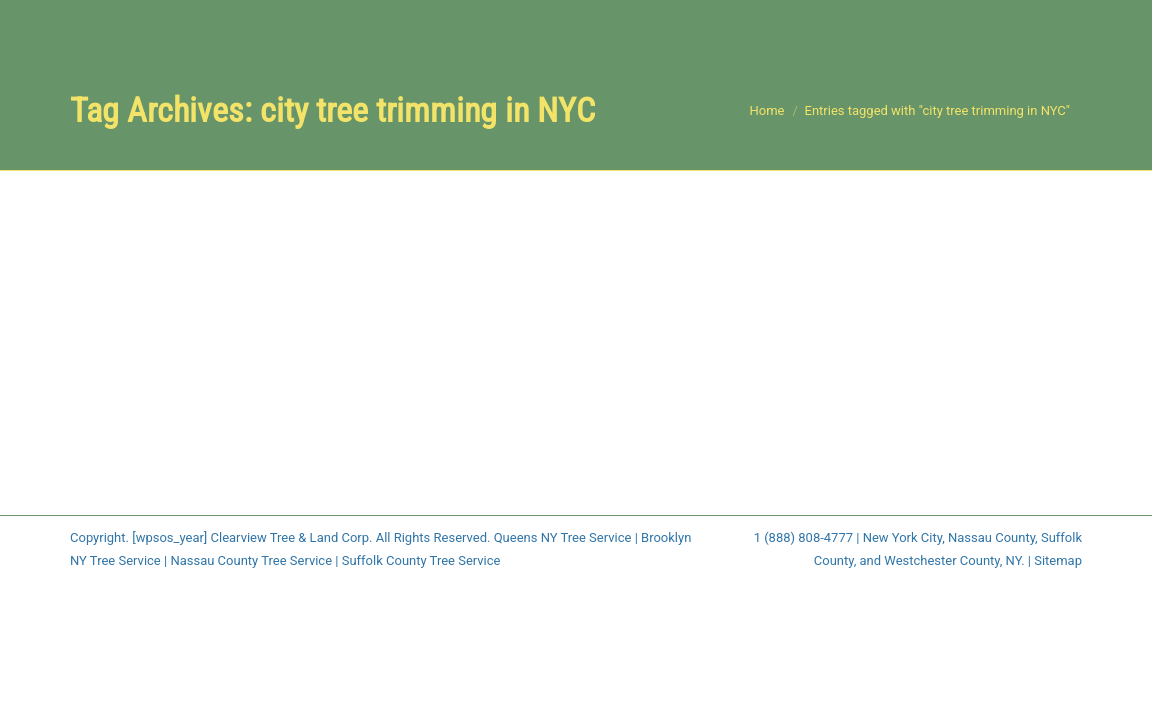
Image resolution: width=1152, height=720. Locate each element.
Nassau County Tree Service (251, 560)
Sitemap (1058, 560)
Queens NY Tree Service (563, 537)
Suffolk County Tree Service (421, 560)
